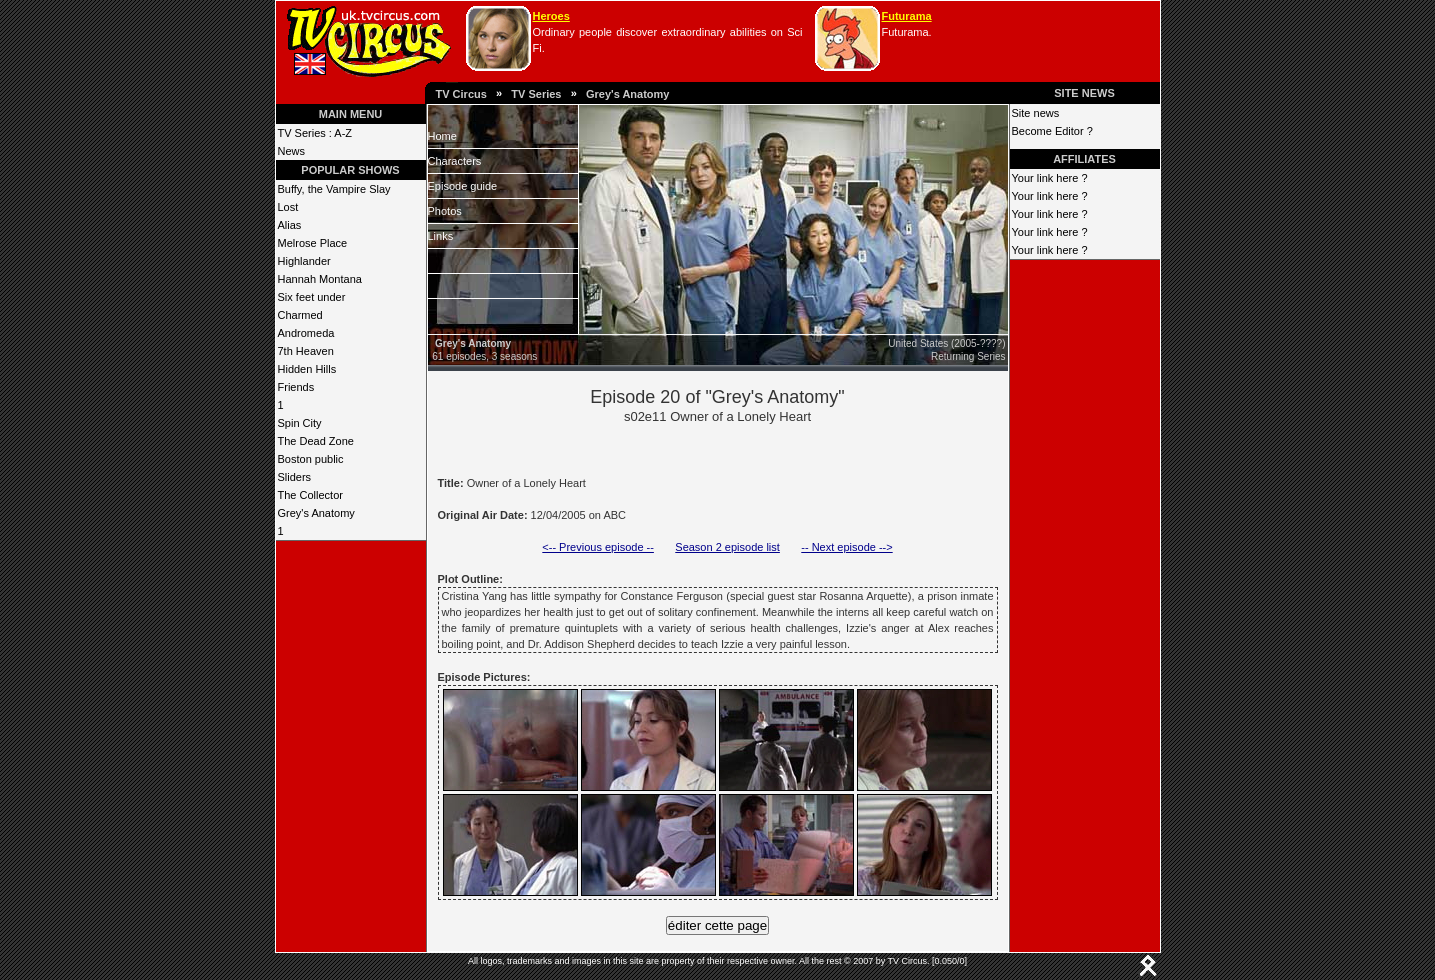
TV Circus (461, 94)
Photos (445, 211)
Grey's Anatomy (628, 94)
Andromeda (306, 333)
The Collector (310, 495)
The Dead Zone (316, 441)
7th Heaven (306, 351)
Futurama (907, 16)
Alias (290, 225)
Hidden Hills (307, 369)
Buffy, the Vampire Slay (334, 189)
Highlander (304, 261)
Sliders (295, 477)
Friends (296, 387)
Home (442, 136)
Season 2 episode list (727, 547)
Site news (1036, 113)
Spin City (300, 423)
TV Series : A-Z (315, 133)
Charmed (300, 315)
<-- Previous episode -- (598, 547)
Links (441, 236)
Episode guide (463, 186)
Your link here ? (1050, 178)
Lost (288, 207)
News (292, 151)
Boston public (311, 459)
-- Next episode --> (846, 547)
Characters (455, 161)
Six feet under (312, 297)
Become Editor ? (1052, 131)
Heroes (551, 16)
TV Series (536, 94)
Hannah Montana (320, 279)
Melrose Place (313, 243)
